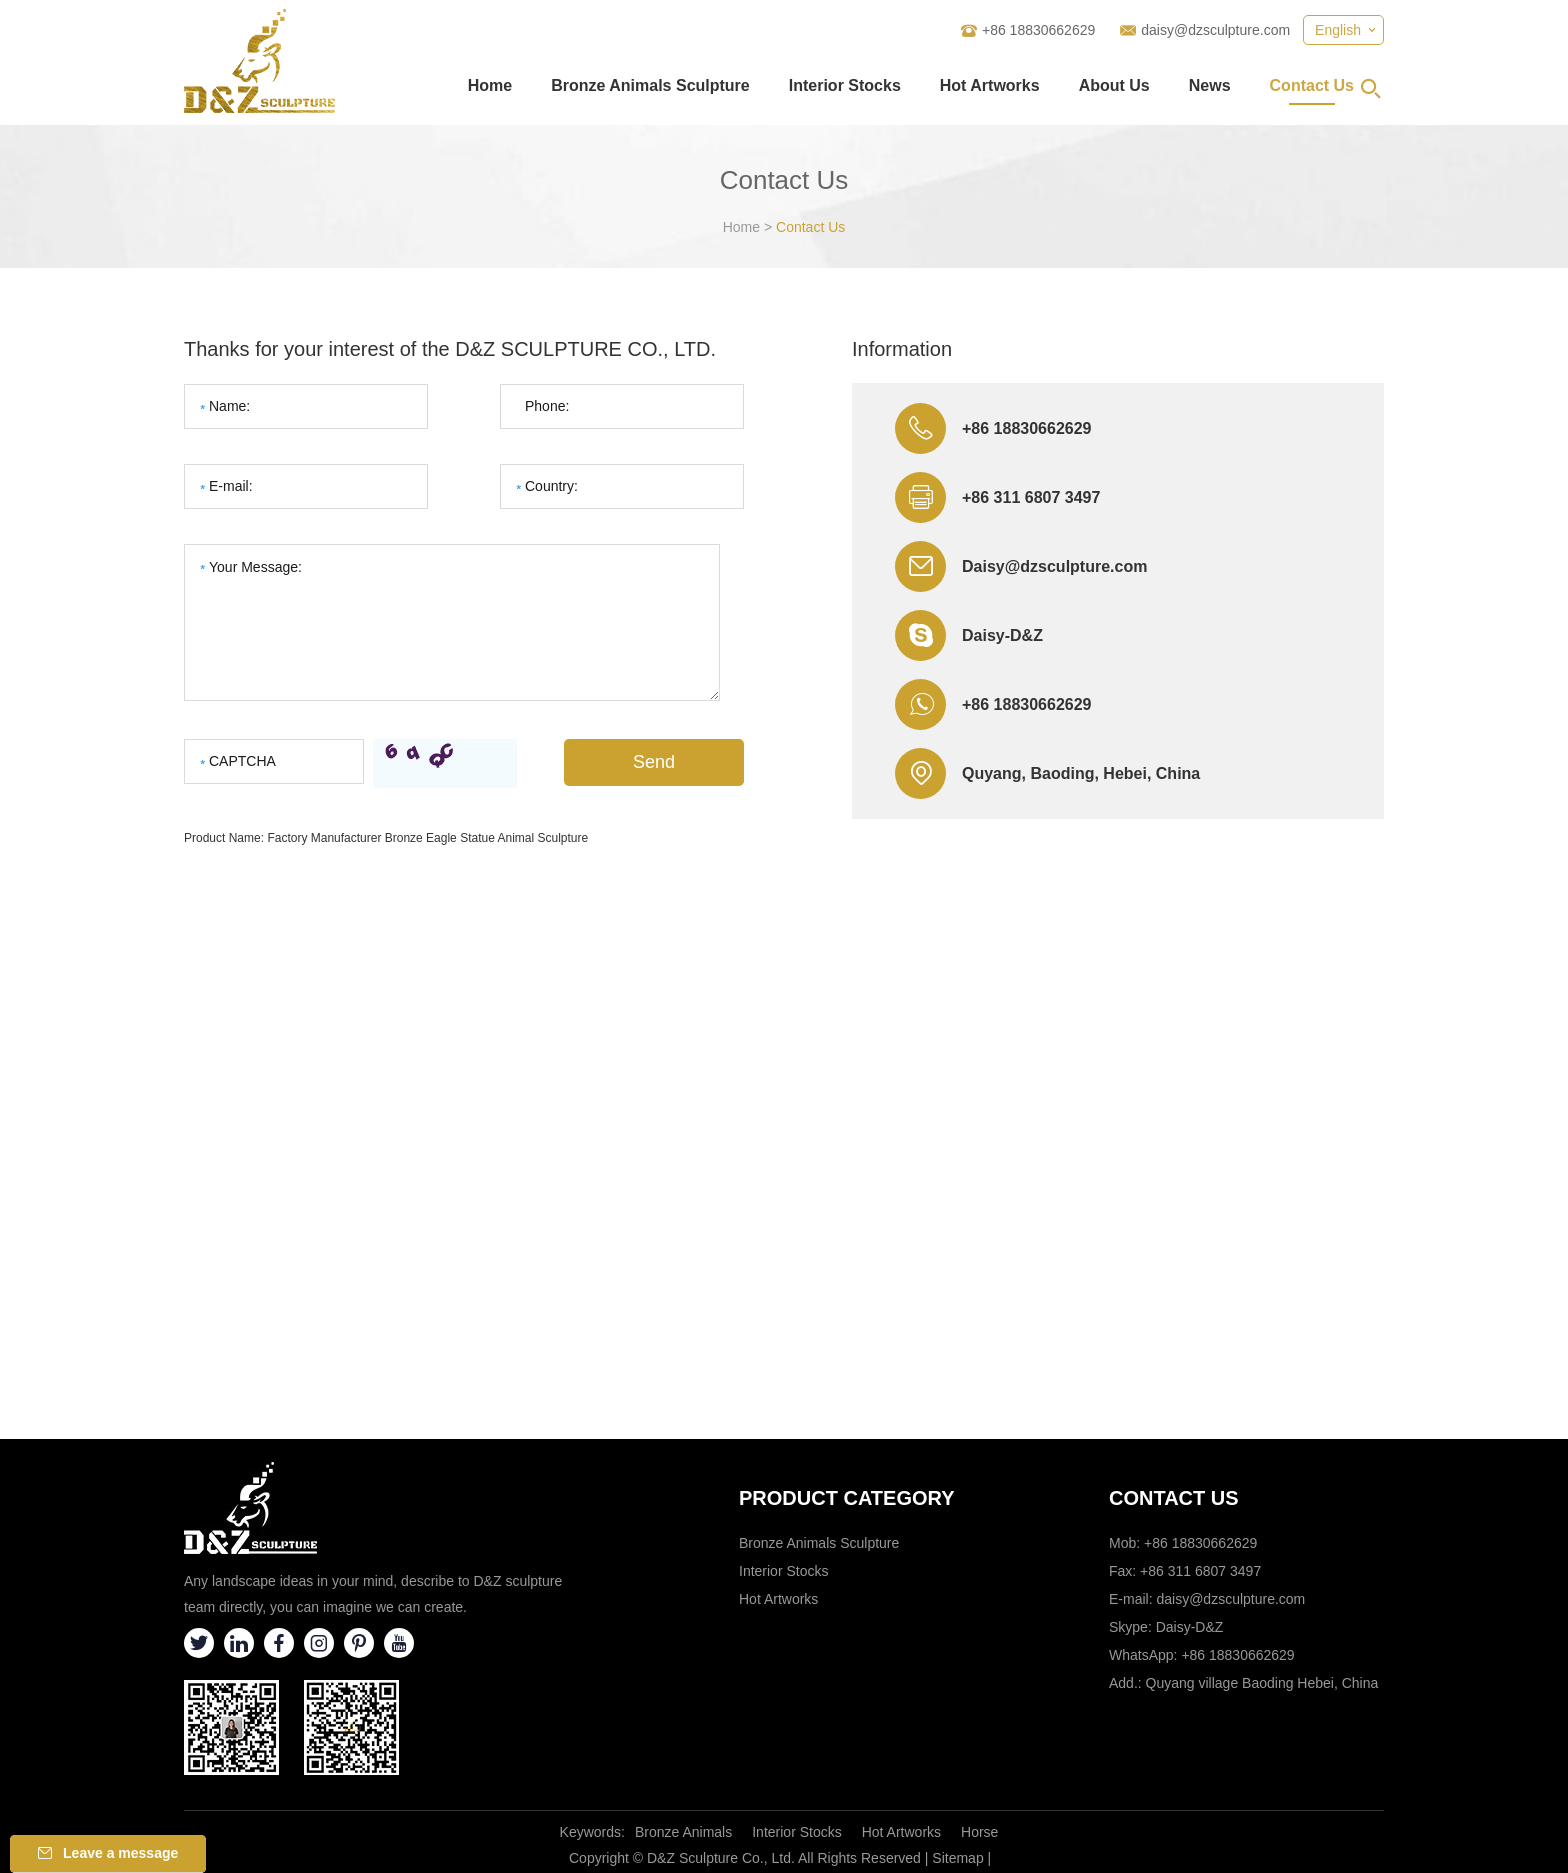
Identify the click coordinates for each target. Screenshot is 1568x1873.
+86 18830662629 (1026, 704)
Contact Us (1312, 85)
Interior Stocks (845, 85)
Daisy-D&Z (1002, 635)
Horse (979, 1832)
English (1338, 30)
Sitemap (957, 1858)
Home (490, 85)
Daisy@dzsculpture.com (1054, 566)
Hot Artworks (990, 85)
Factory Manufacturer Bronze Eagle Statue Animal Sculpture (427, 838)
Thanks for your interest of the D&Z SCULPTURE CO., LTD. (450, 349)
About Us (1114, 85)
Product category (847, 1498)
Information (902, 349)
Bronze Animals (683, 1832)
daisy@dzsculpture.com (1215, 30)
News (1210, 85)
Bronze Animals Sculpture (650, 85)
